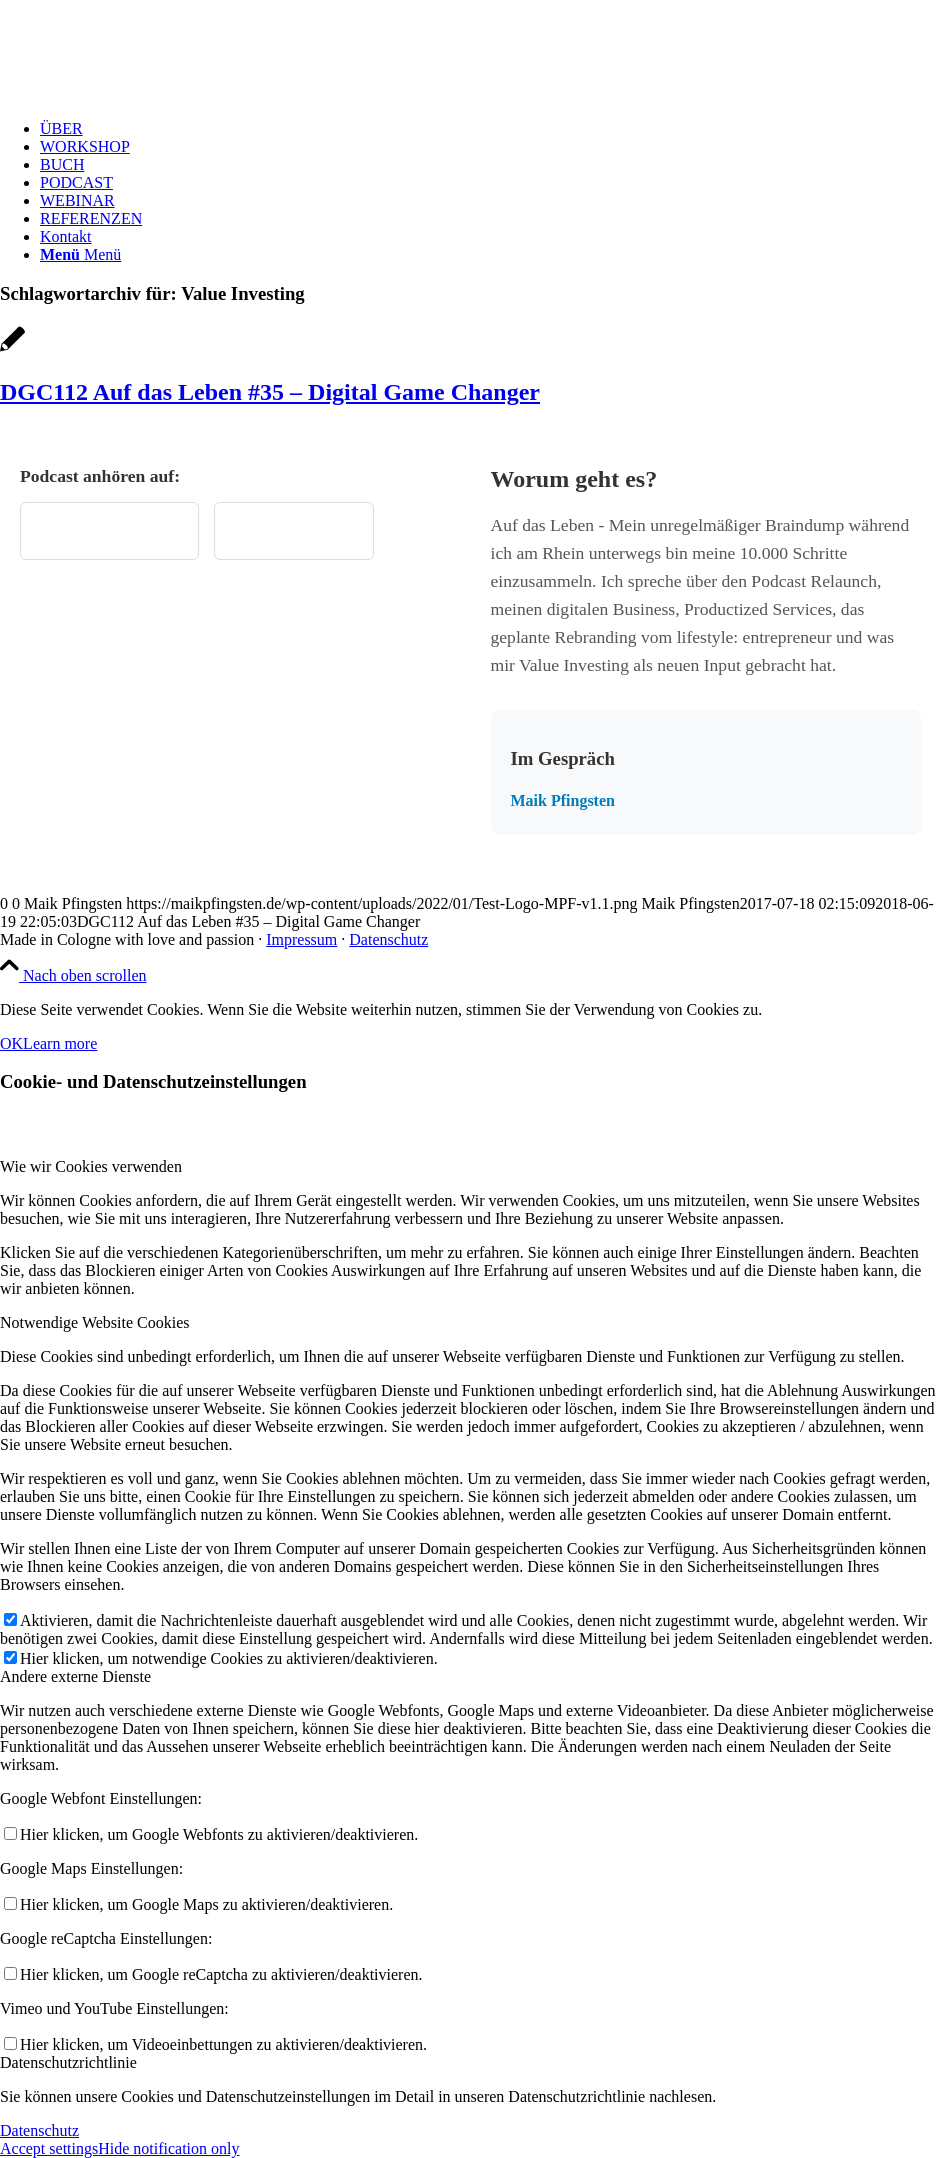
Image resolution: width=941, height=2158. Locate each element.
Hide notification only (168, 2148)
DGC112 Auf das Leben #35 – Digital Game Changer (270, 392)
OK (11, 1043)
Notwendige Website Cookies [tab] (95, 1322)
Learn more (60, 1043)
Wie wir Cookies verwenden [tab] (91, 1166)
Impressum (301, 939)
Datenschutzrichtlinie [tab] (68, 2062)
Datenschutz (388, 939)
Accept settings (49, 2148)
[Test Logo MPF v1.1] (150, 94)
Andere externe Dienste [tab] (75, 1676)
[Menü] (80, 254)
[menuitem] (490, 129)
